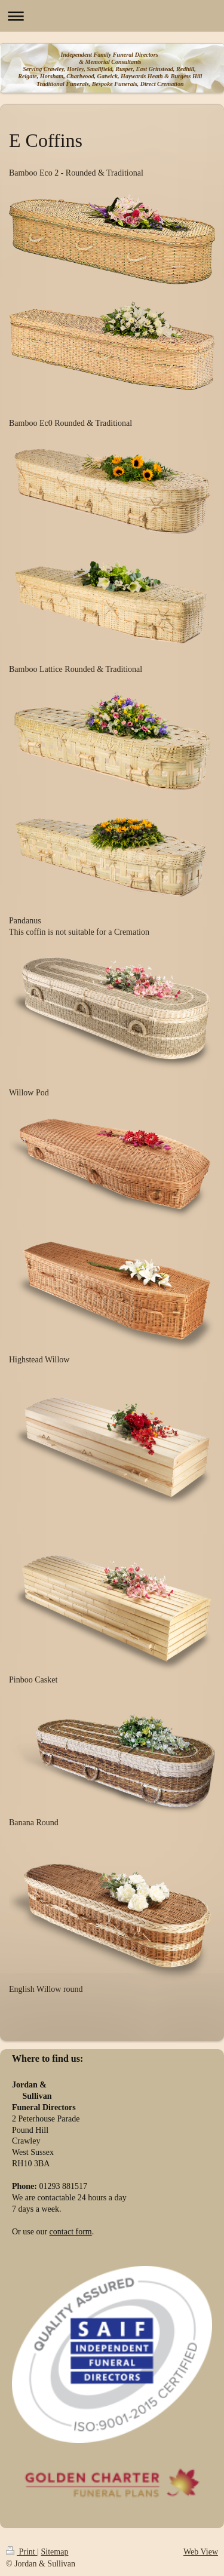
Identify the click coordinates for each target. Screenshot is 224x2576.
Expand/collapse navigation (112, 16)
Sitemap (55, 2551)
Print (21, 2551)
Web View (200, 2551)
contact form (71, 2231)
